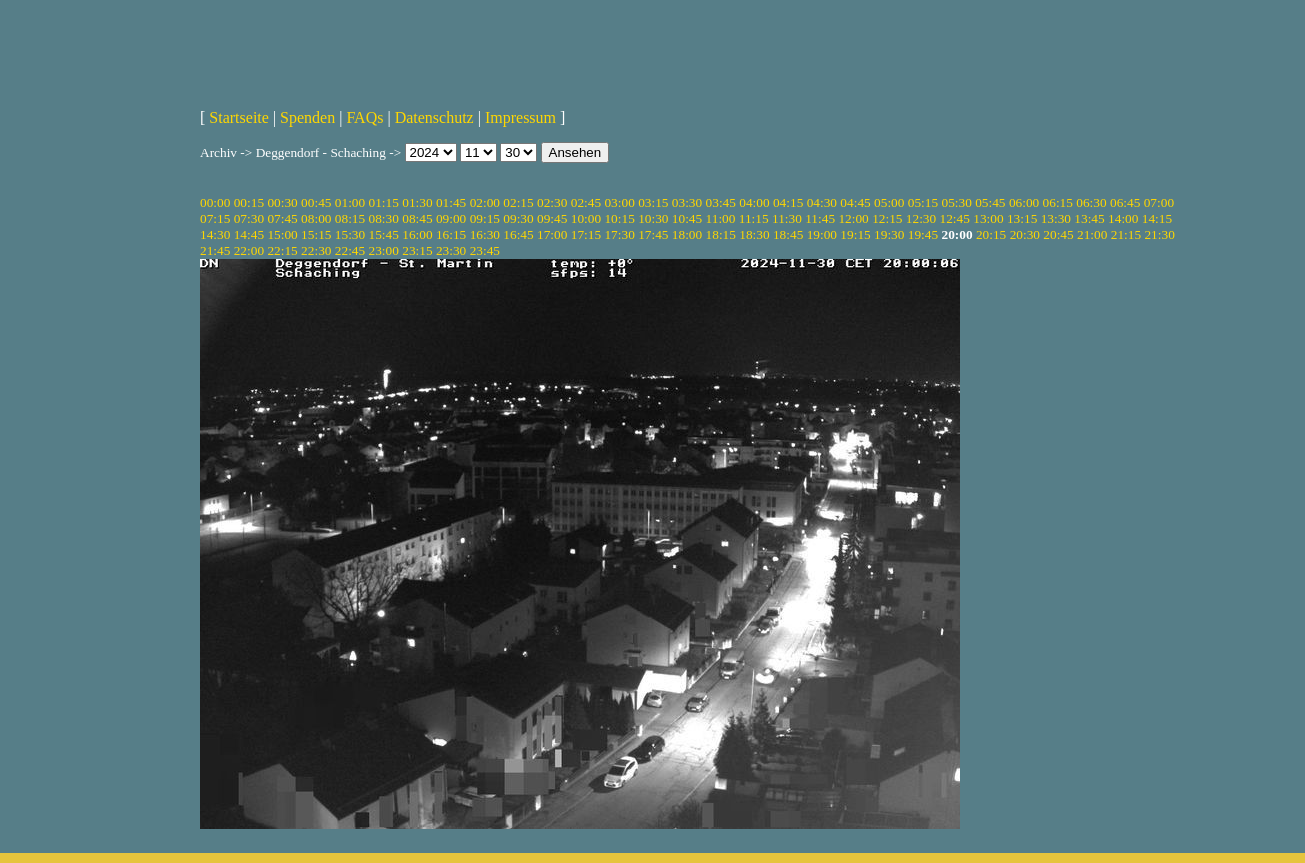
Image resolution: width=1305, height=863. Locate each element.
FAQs (364, 117)
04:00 (754, 202)
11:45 (820, 218)
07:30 (249, 218)
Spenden (307, 117)
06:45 (1125, 202)
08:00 (316, 218)
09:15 (485, 218)
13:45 (1089, 218)
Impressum (520, 117)
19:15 (855, 234)
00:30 (282, 202)
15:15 (316, 234)
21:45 (215, 250)
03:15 (653, 202)
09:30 (518, 218)
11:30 (787, 218)
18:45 (788, 234)
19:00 (822, 234)
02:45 (586, 202)
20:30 (1025, 234)
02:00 (485, 202)
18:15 (721, 234)
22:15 (282, 250)
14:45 (249, 234)
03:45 (721, 202)
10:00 (586, 218)
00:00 (215, 202)
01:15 (384, 202)
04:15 (788, 202)
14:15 (1157, 218)
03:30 (687, 202)
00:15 (249, 202)
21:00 (1092, 234)
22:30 (316, 250)
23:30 (451, 250)
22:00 (249, 250)
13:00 (988, 218)
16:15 (451, 234)
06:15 (1058, 202)
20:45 (1058, 234)
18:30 (754, 234)
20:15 (991, 234)
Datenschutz (434, 117)
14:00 (1123, 218)
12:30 (921, 218)
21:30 (1159, 234)
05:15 (923, 202)
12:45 (955, 218)
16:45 (518, 234)
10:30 (653, 218)
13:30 (1056, 218)
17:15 (586, 234)
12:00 (853, 218)
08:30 (384, 218)
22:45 (350, 250)
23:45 (485, 250)
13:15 (1022, 218)
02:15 (518, 202)
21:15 (1126, 234)
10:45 (687, 218)
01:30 (417, 202)
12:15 (887, 218)
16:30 (485, 234)
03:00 (619, 202)
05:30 (956, 202)
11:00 (721, 218)
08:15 (350, 218)
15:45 (384, 234)
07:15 (215, 218)
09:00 (451, 218)
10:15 (619, 218)
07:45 (282, 218)
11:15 (754, 218)
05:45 (990, 202)
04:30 (822, 202)
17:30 (619, 234)
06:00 (1024, 202)
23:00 (384, 250)
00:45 (316, 202)
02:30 (552, 202)
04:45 (855, 202)
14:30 (215, 234)
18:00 (687, 234)
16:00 (417, 234)
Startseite (239, 117)
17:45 (653, 234)
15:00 (282, 234)
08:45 (417, 218)
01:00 (350, 202)
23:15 (417, 250)
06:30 (1091, 202)
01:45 (451, 202)
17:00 (552, 234)
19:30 (889, 234)
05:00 (889, 202)
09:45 (552, 218)
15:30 (350, 234)
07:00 (1159, 202)
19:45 (923, 234)
